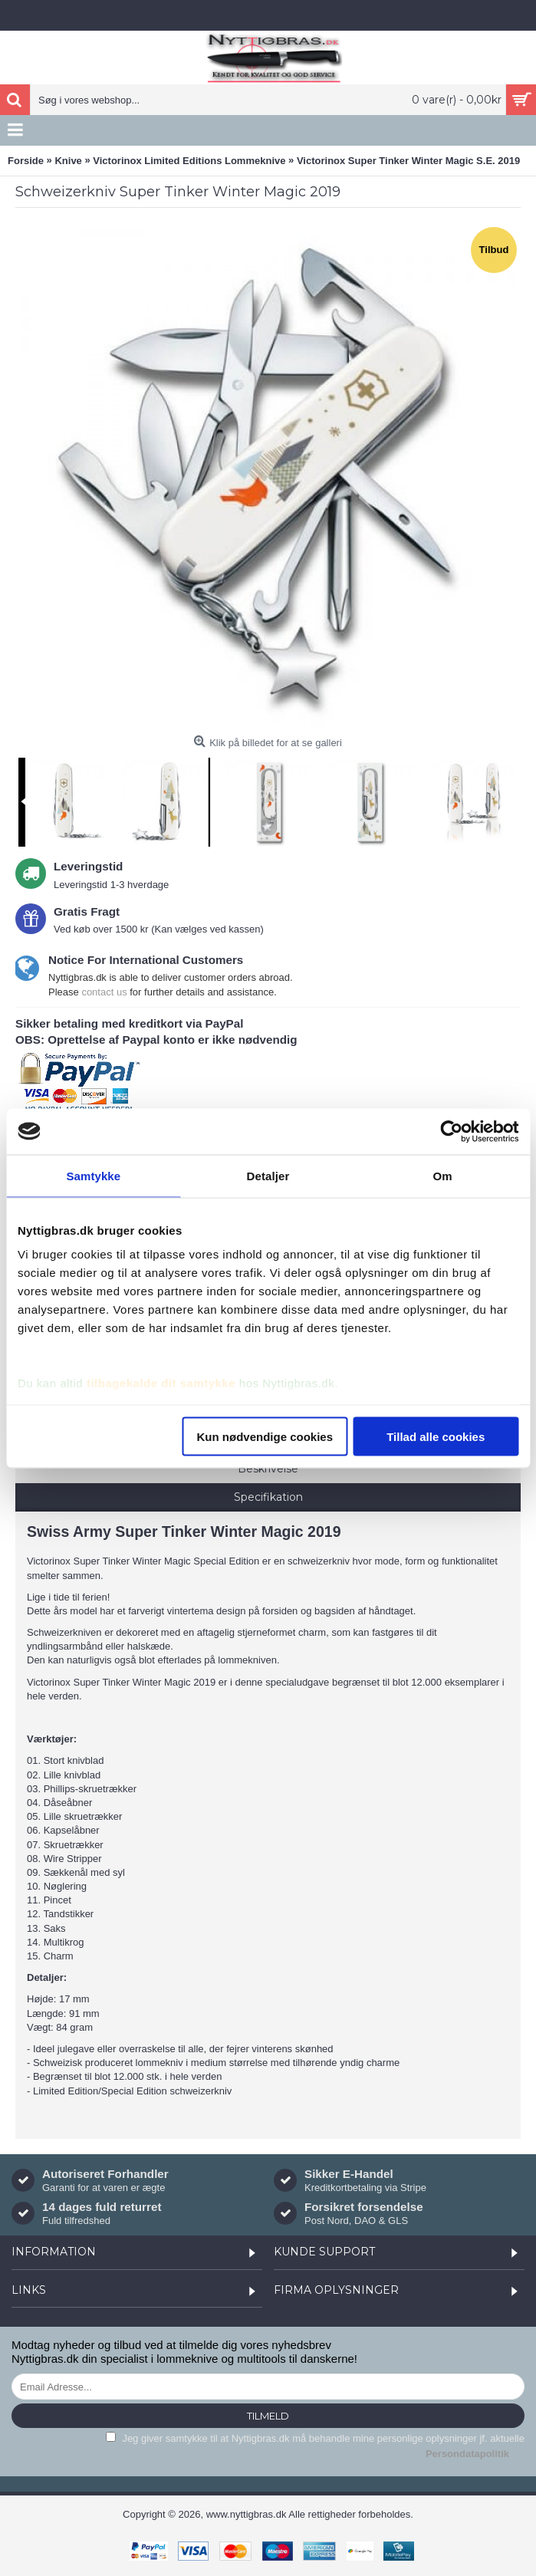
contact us (104, 992)
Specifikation (268, 1497)
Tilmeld (268, 2416)
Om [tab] (442, 1175)
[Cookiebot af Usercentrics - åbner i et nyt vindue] (451, 1131)
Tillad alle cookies (435, 1436)
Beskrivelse (268, 1469)
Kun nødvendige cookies (265, 1436)
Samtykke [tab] (93, 1175)
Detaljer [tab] (268, 1175)
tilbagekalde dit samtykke (161, 1383)
